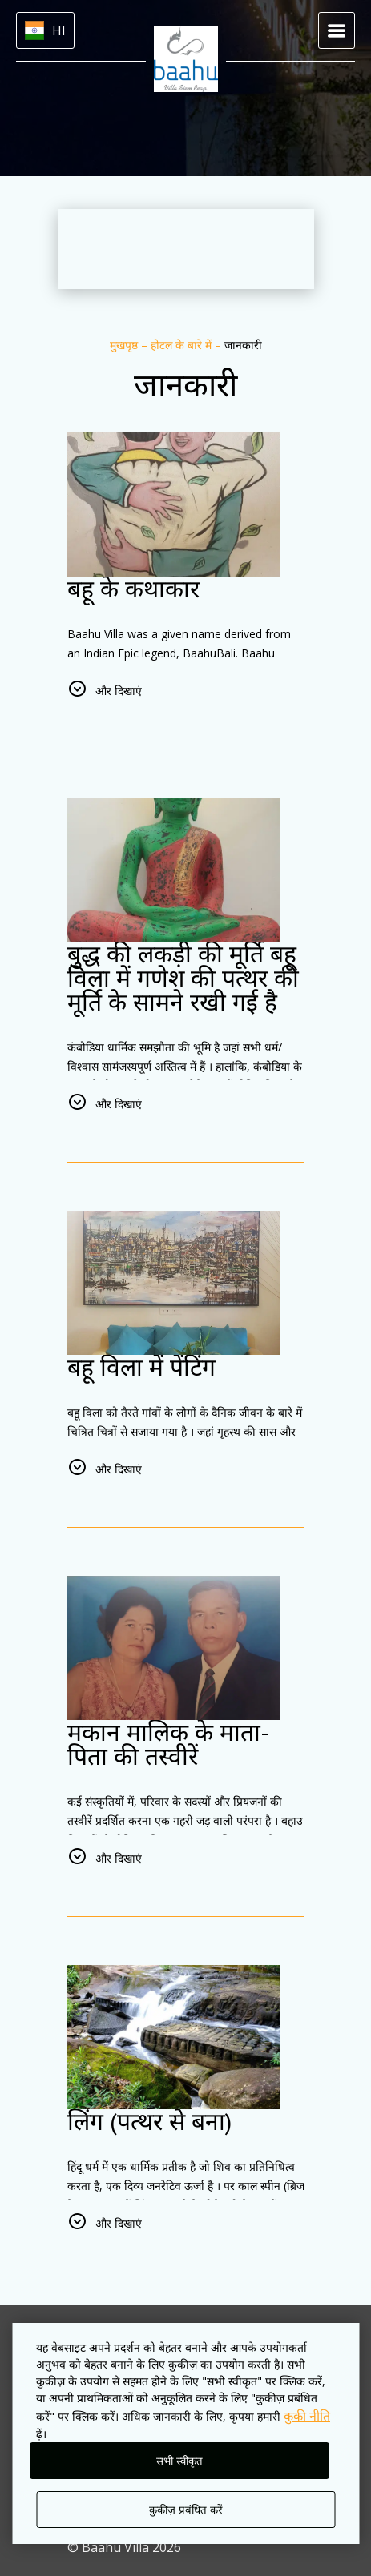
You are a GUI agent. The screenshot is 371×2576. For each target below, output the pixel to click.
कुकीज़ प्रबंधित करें (185, 2510)
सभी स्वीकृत (179, 2461)
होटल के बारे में (183, 344)
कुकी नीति (307, 2416)
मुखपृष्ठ (125, 344)
